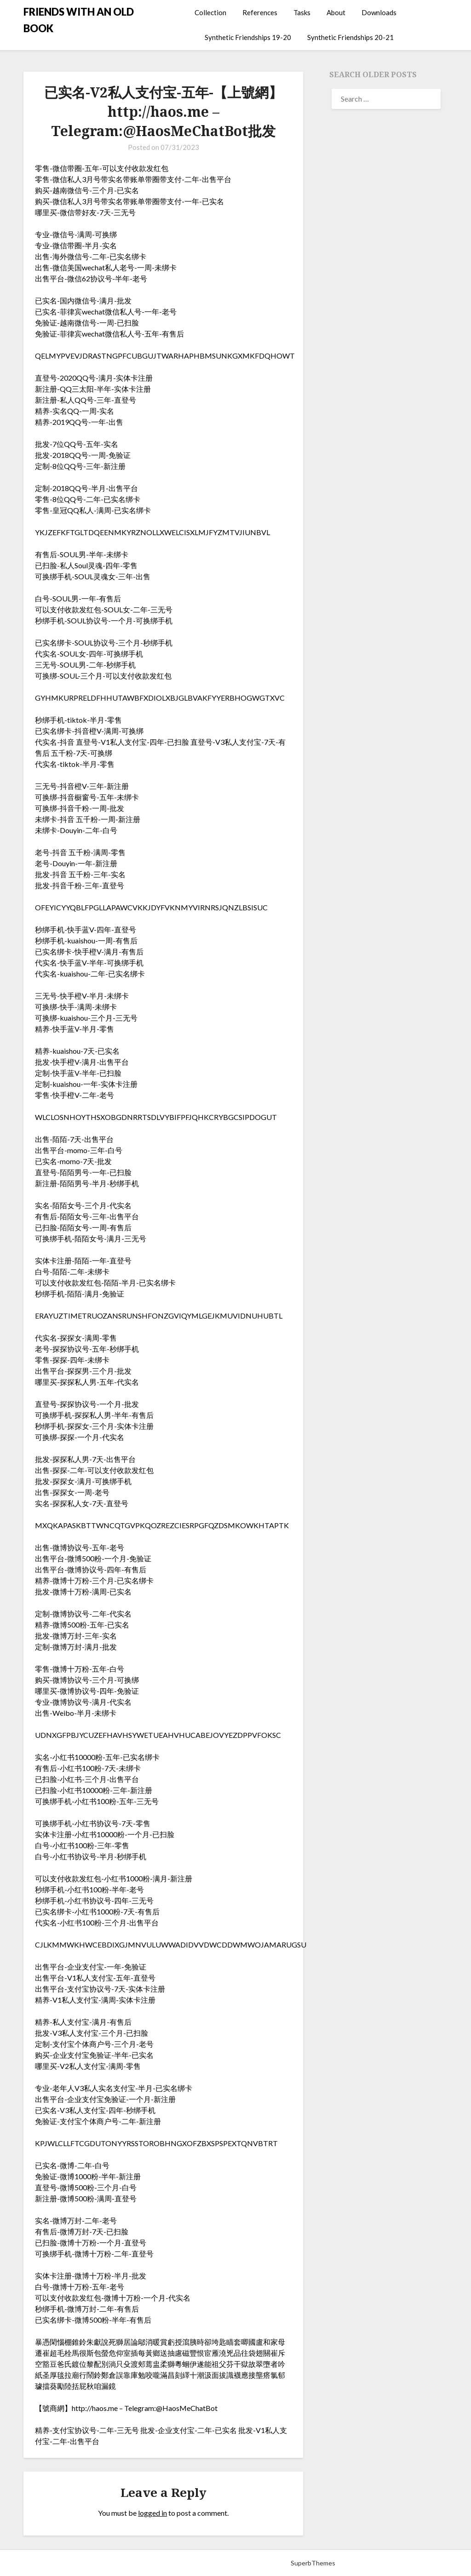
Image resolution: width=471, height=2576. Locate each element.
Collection (210, 12)
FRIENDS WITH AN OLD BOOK (78, 20)
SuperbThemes (313, 2563)
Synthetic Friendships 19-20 (248, 37)
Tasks (301, 12)
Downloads (379, 12)
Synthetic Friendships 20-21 (350, 37)
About (336, 12)
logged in (152, 2512)
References (259, 12)
